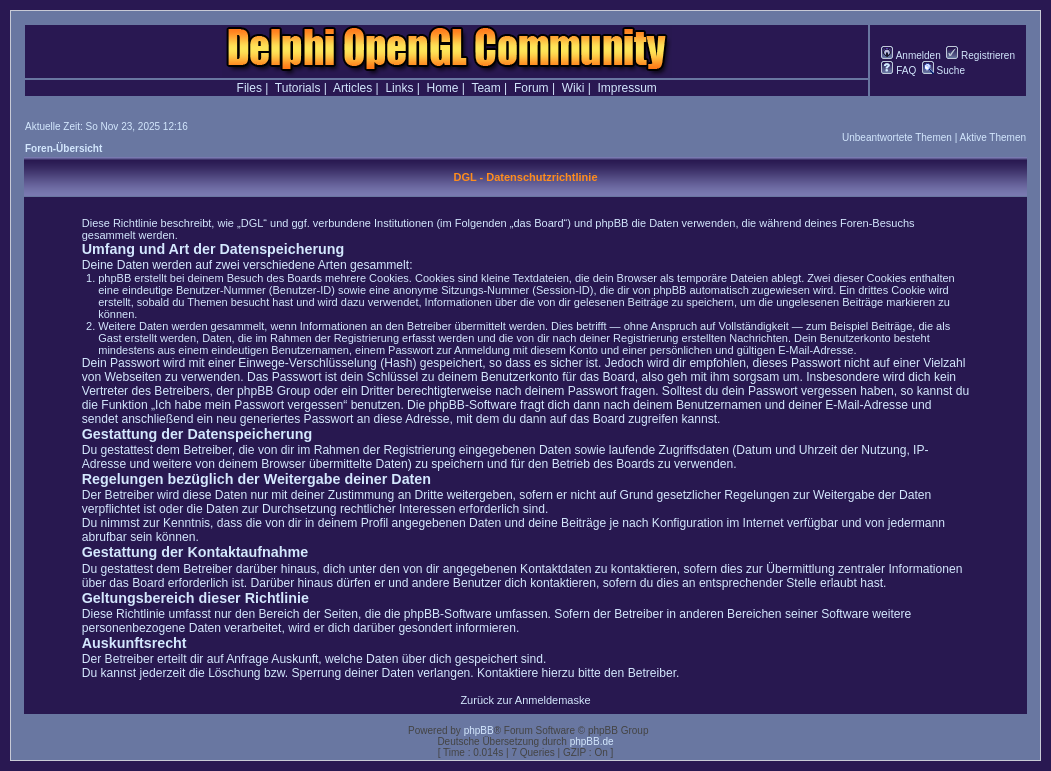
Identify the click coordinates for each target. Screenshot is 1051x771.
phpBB (479, 730)
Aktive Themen (992, 137)
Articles (352, 88)
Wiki (573, 88)
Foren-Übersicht (63, 148)
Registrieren (980, 55)
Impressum (627, 88)
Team (485, 88)
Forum (531, 88)
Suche (943, 70)
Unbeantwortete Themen (897, 137)
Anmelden (910, 55)
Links (399, 88)
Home (443, 88)
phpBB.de (592, 741)
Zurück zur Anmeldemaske (525, 700)
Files (249, 88)
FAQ (898, 70)
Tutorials (298, 88)
